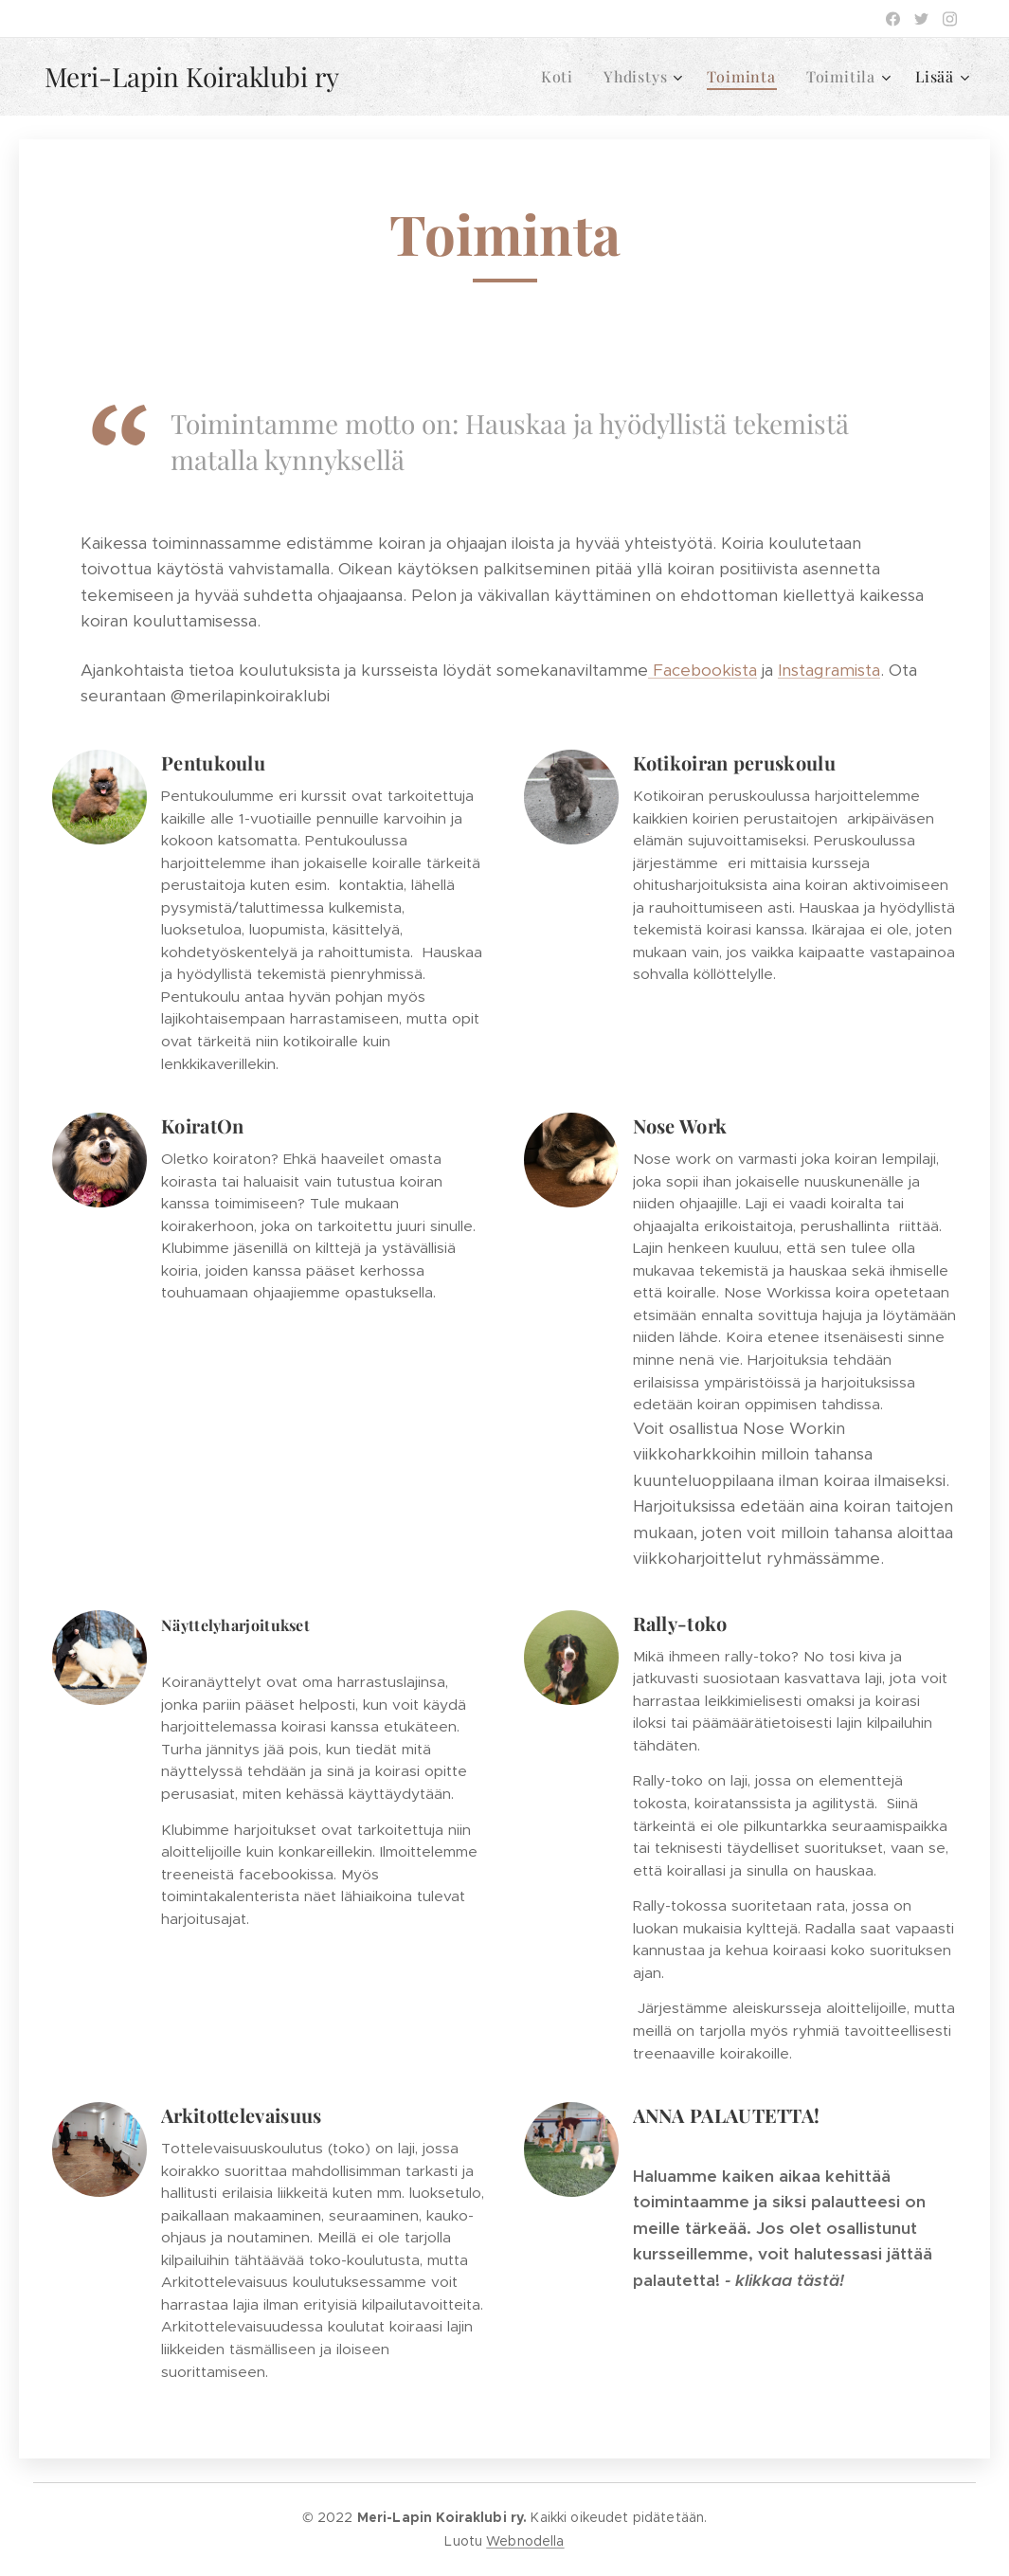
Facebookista (702, 670)
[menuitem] (562, 76)
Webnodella (525, 2540)
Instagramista (829, 670)
